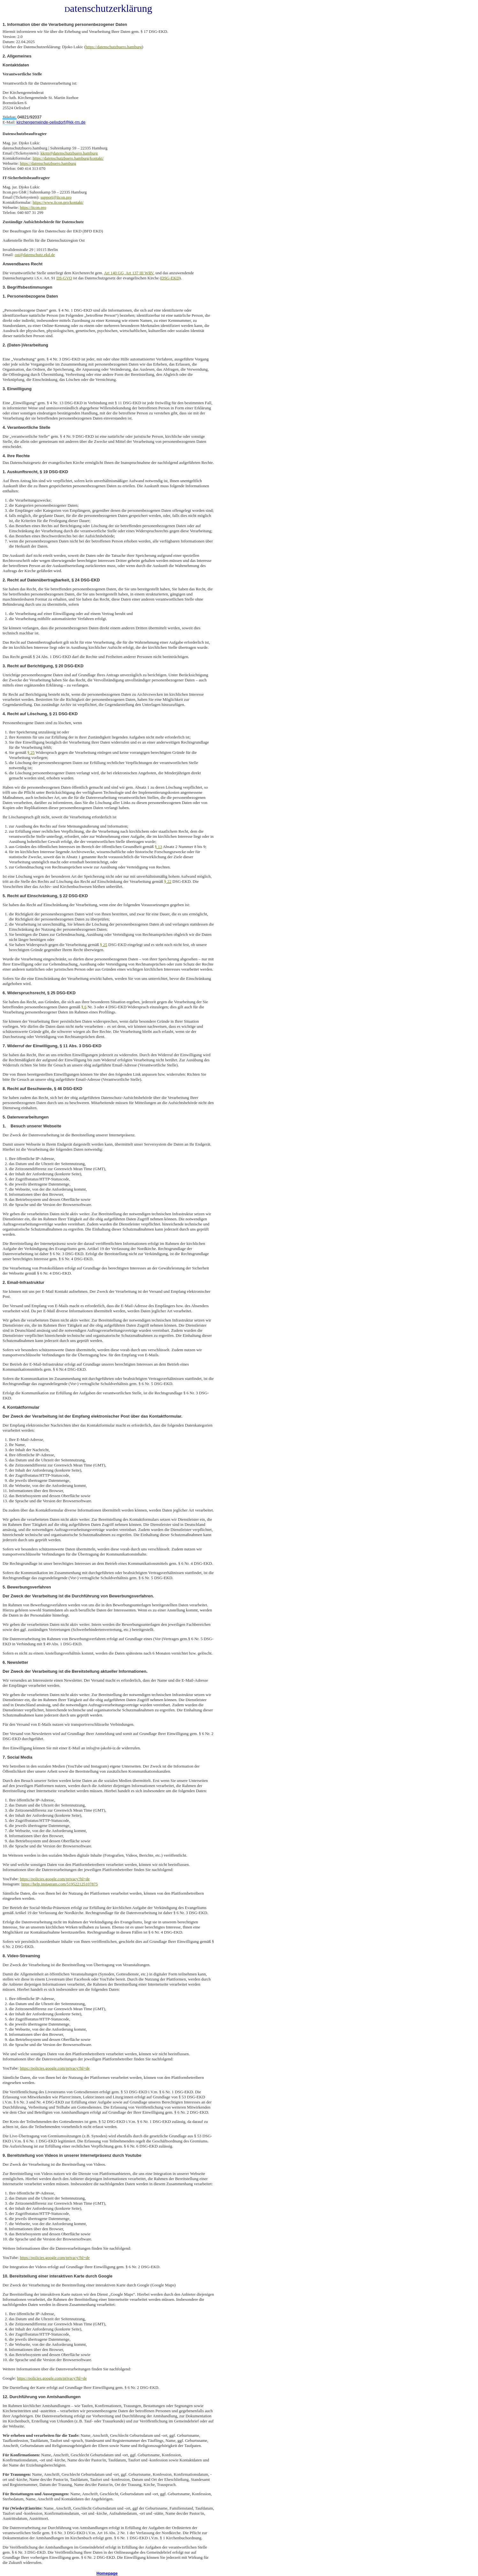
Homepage (106, 2573)
